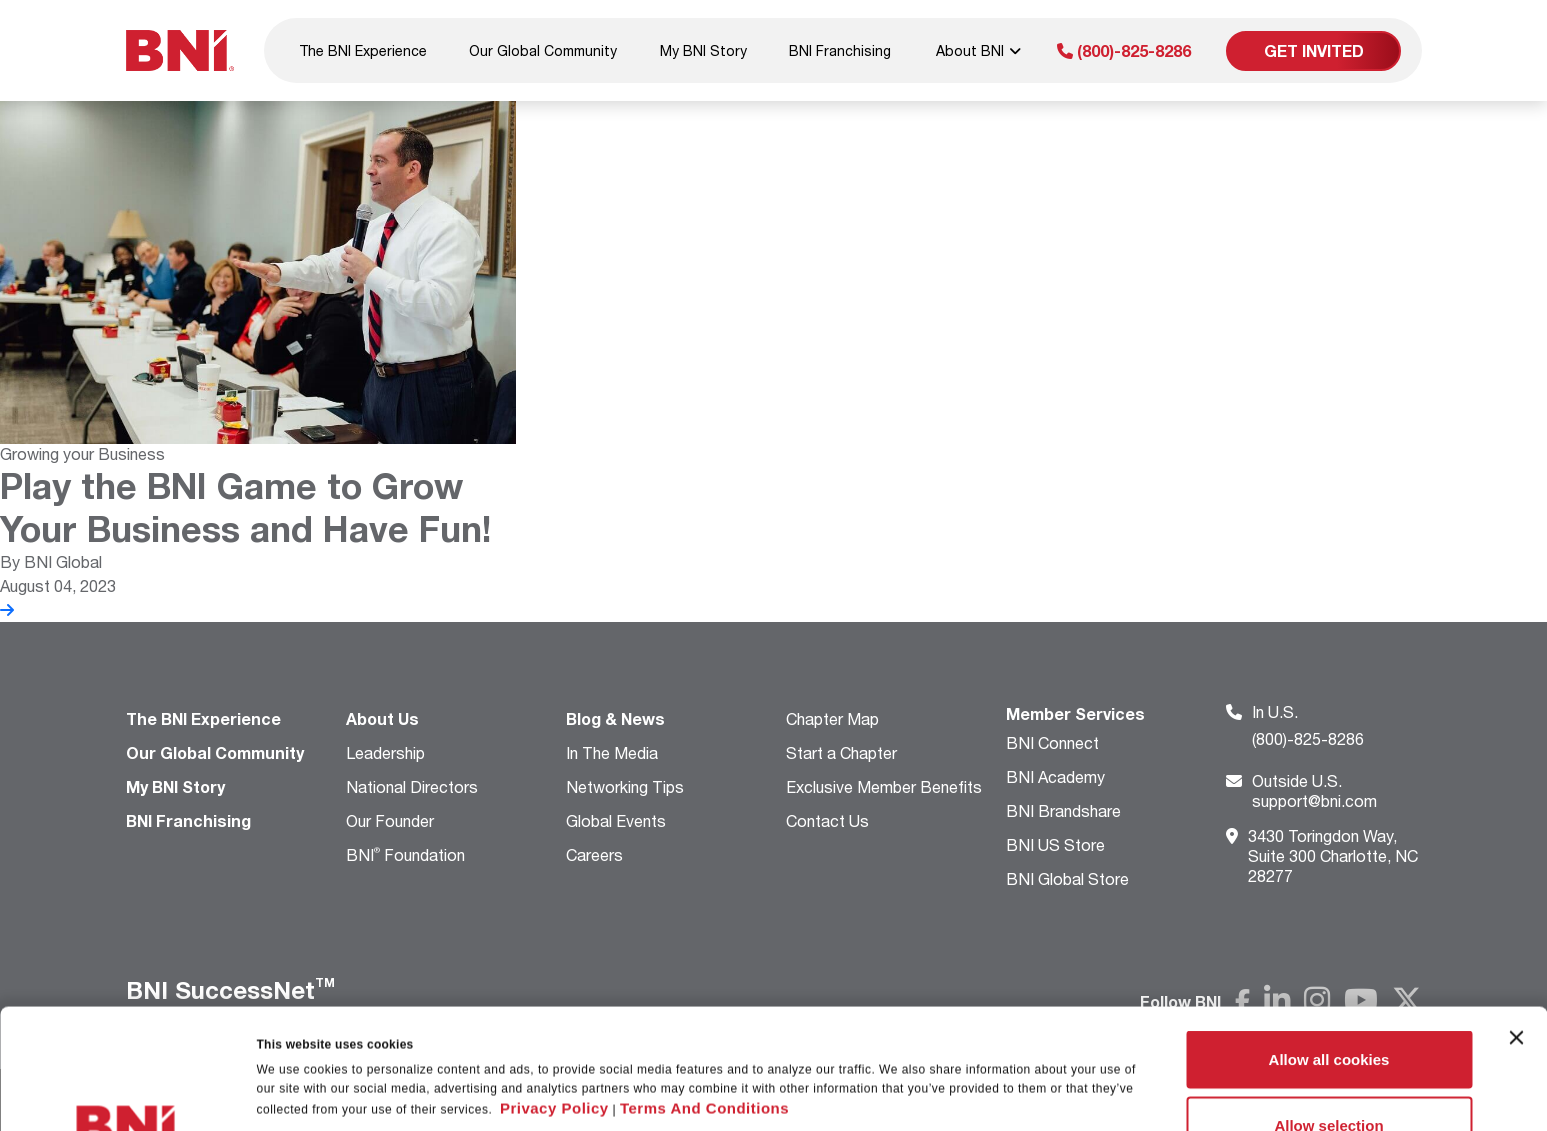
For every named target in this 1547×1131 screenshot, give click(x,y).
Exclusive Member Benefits (884, 786)
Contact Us (827, 820)
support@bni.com (1314, 790)
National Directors (412, 786)
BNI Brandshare (1063, 810)
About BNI (978, 50)
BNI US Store (1055, 844)
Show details (1023, 1057)
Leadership (385, 752)
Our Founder (390, 820)
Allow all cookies (1329, 946)
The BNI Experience (363, 50)
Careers (594, 854)
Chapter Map (832, 718)
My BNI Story (703, 50)
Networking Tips (625, 786)
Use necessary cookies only (1329, 1077)
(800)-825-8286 (1124, 50)
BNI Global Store (1067, 878)
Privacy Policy (554, 995)
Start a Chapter (841, 752)
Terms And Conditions (704, 995)
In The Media (612, 752)
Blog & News (615, 718)
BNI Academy (1055, 776)
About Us (382, 718)
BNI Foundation (405, 854)
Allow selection (1328, 1012)
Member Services (1075, 713)
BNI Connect (1052, 742)
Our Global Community (543, 50)
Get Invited (1314, 50)
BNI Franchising (840, 50)
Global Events (616, 820)
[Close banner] (1516, 925)
